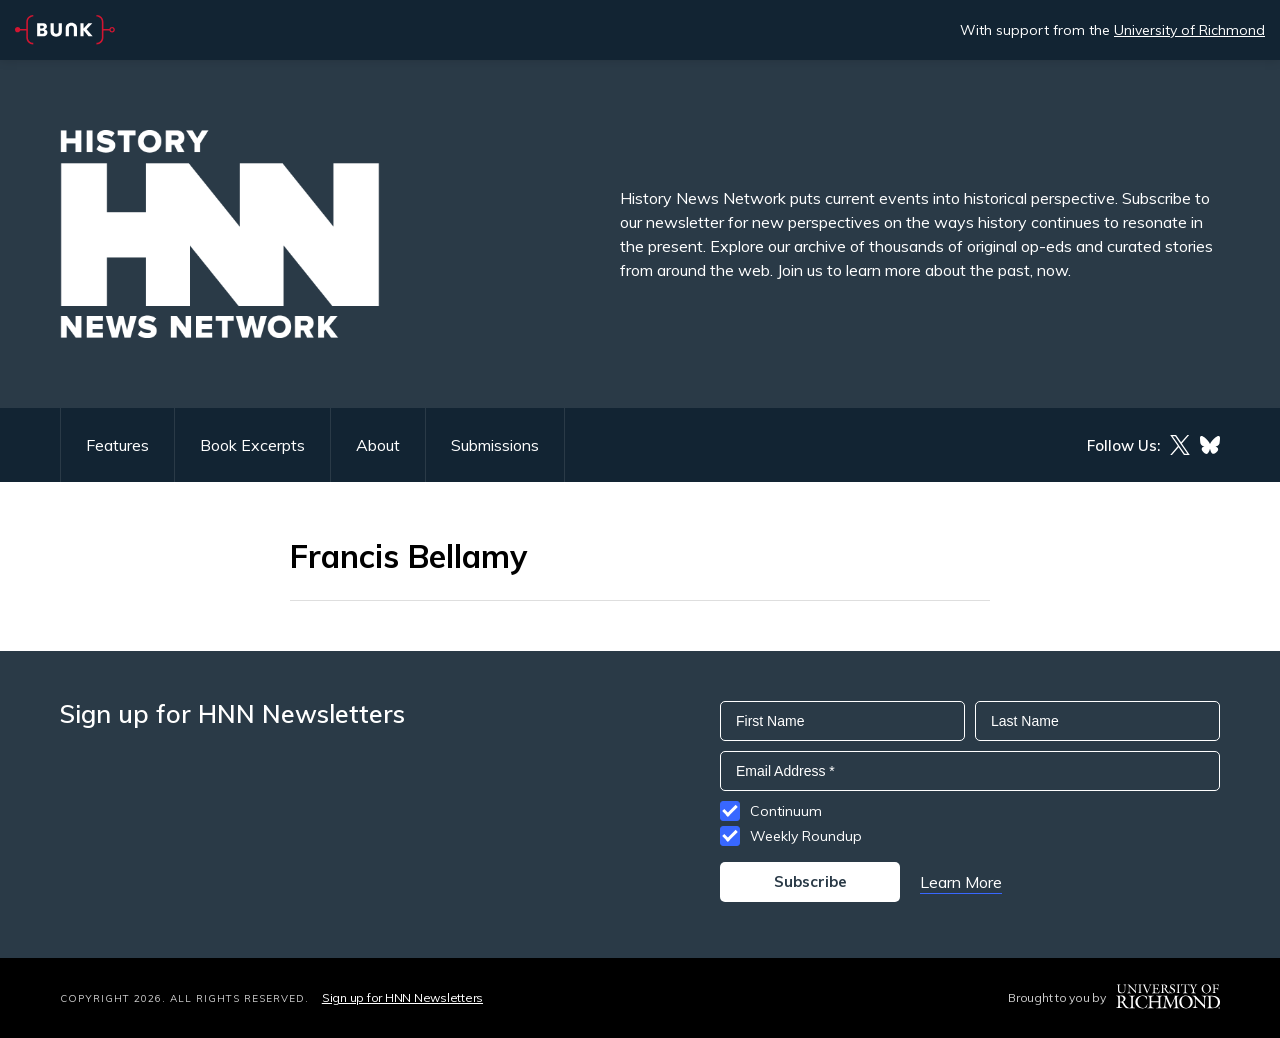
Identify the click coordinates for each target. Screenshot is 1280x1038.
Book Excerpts (252, 445)
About (378, 445)
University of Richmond (1189, 30)
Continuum (786, 811)
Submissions (495, 445)
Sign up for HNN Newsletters (402, 997)
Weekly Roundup (806, 836)
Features (117, 445)
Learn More (961, 882)
